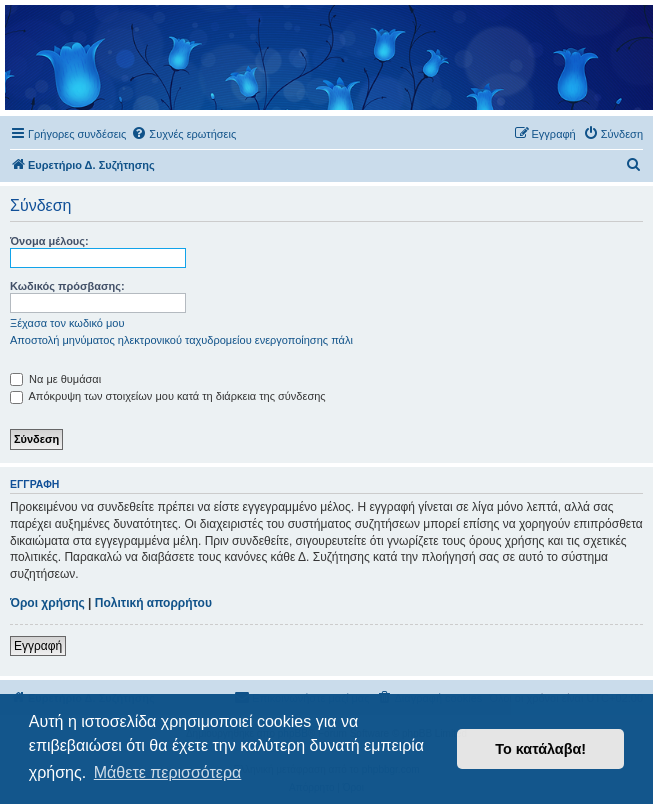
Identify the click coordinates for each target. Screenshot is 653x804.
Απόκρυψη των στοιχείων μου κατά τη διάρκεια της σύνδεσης (168, 396)
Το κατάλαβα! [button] (540, 749)
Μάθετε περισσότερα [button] (168, 772)
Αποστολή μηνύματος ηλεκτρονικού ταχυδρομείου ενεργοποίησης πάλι (181, 340)
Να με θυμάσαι (55, 379)
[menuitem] (183, 134)
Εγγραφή (38, 646)
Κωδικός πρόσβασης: (67, 286)
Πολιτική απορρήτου (153, 603)
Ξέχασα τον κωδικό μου (67, 323)
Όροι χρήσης (47, 603)
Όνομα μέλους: (49, 241)
